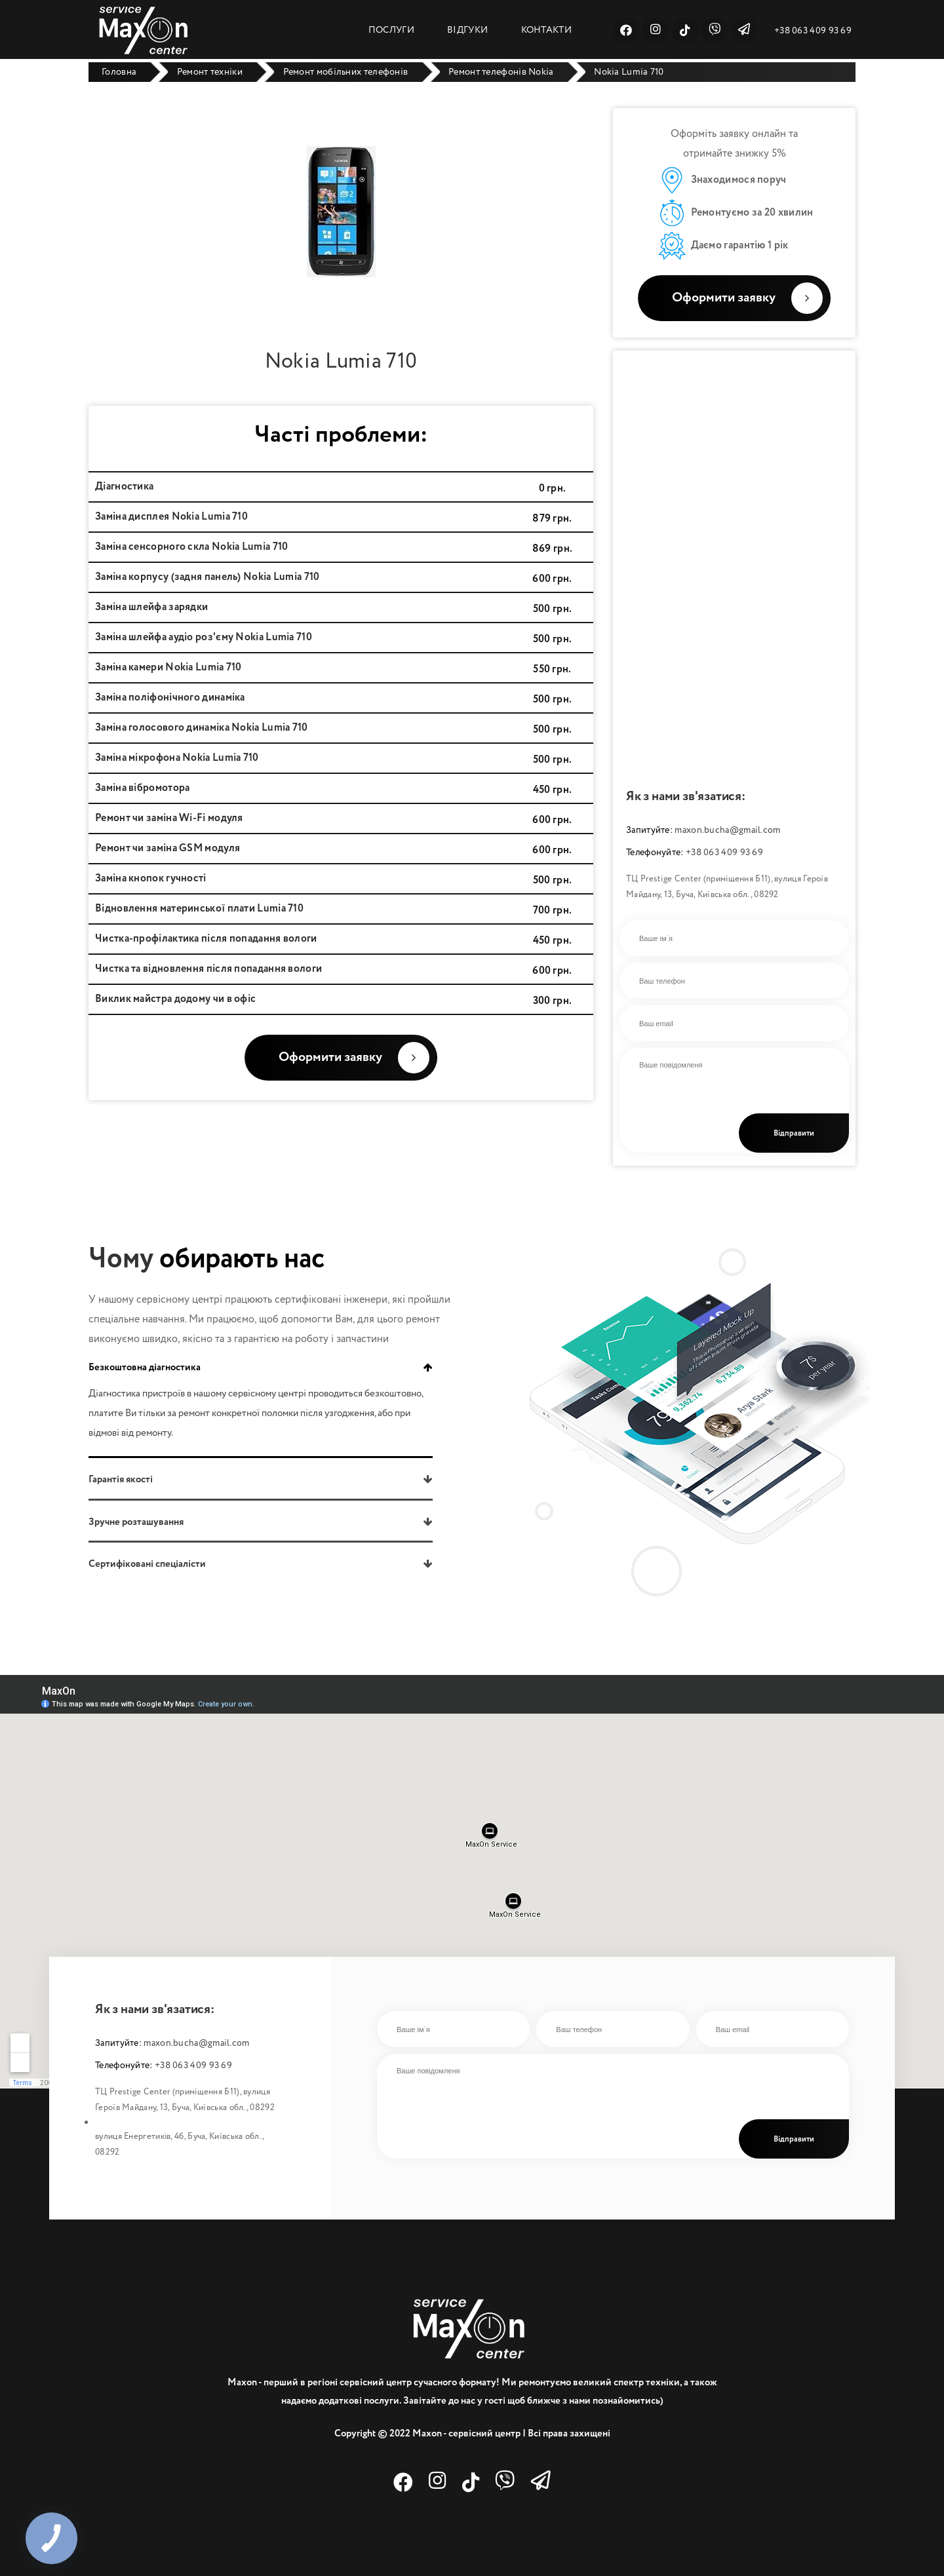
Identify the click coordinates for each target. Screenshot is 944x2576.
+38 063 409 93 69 (813, 30)
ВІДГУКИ (467, 30)
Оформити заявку (747, 298)
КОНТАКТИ (546, 30)
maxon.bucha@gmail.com (727, 830)
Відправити (794, 1134)
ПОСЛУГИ (391, 30)
